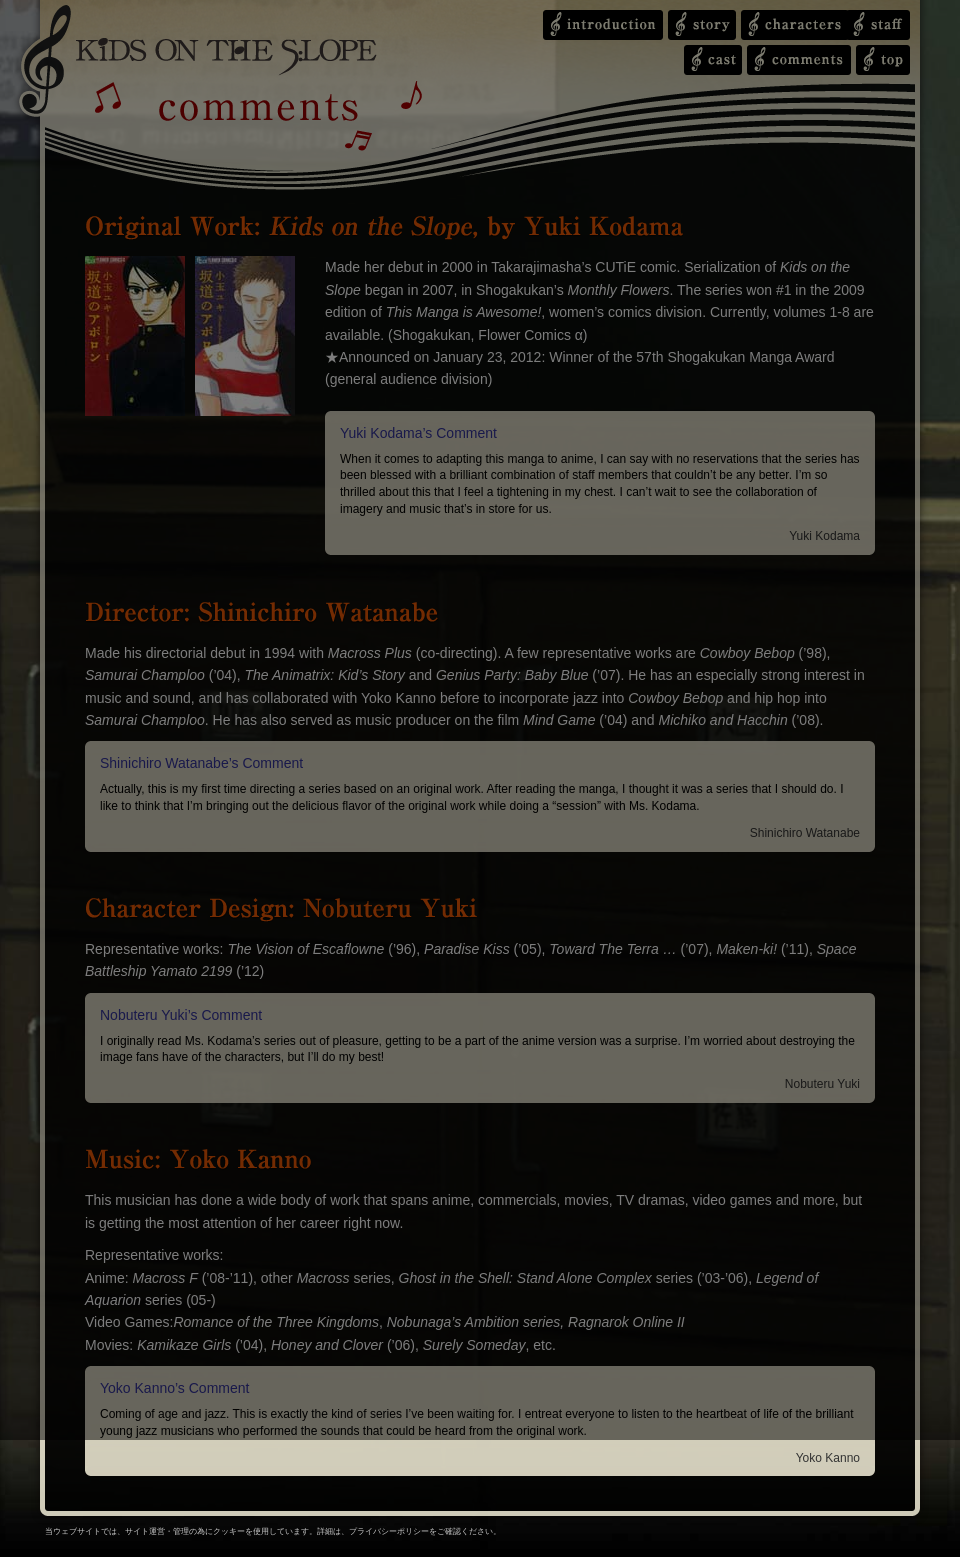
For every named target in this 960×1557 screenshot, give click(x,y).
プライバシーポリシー (389, 1531)
